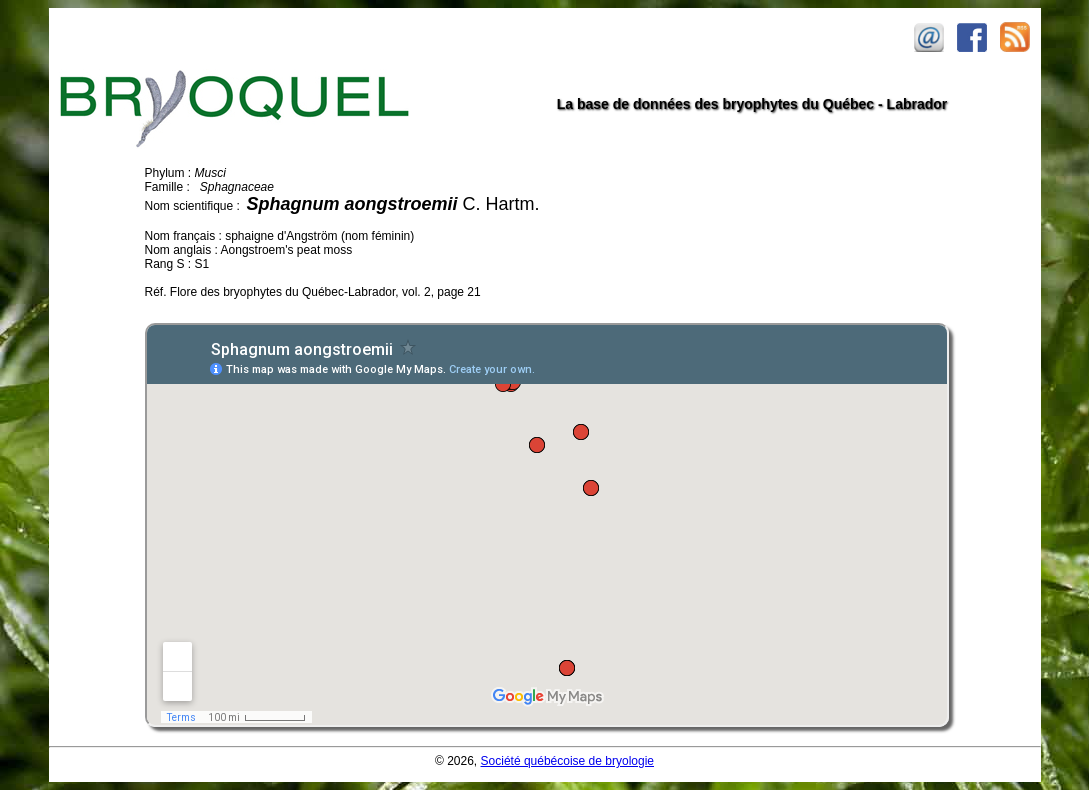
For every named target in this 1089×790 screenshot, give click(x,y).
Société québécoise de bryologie (567, 761)
